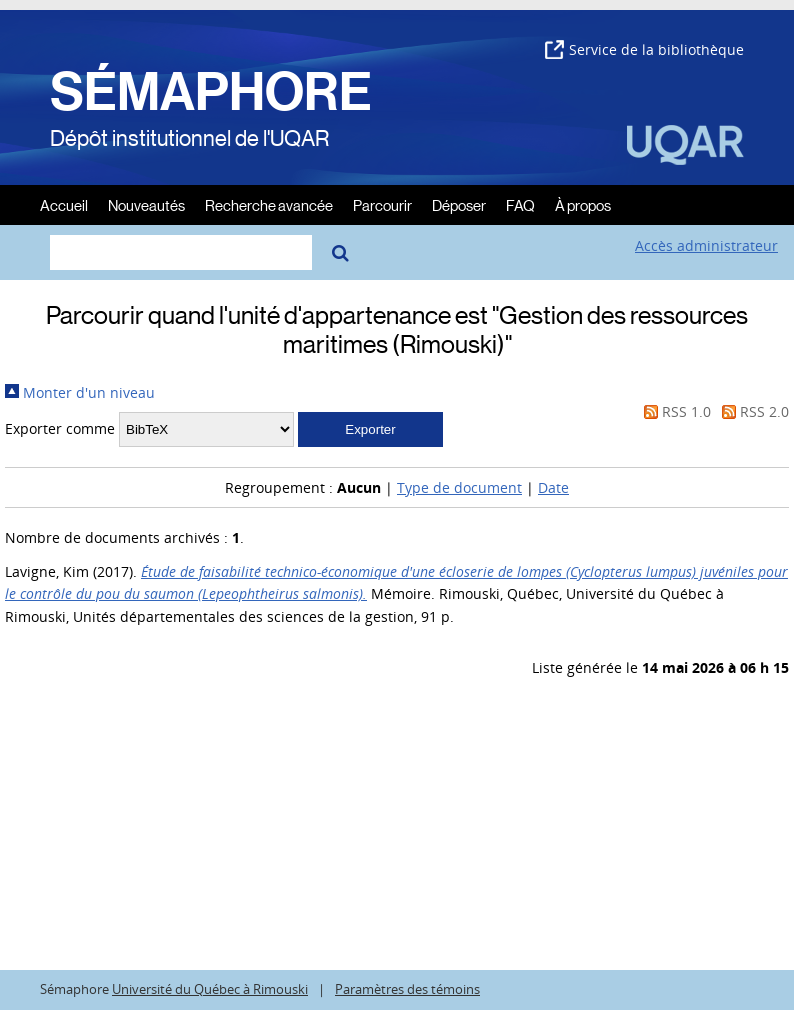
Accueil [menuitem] (64, 204)
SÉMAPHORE (211, 92)
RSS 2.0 (752, 411)
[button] (370, 429)
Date (553, 487)
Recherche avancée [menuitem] (269, 204)
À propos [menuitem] (583, 204)
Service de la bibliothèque (644, 49)
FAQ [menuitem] (520, 204)
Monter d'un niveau (80, 392)
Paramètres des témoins (407, 989)
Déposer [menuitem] (459, 204)
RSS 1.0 (674, 411)
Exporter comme (60, 428)
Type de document (459, 487)
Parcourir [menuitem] (382, 204)
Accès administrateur (706, 245)
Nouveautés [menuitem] (146, 204)
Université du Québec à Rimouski (210, 989)
